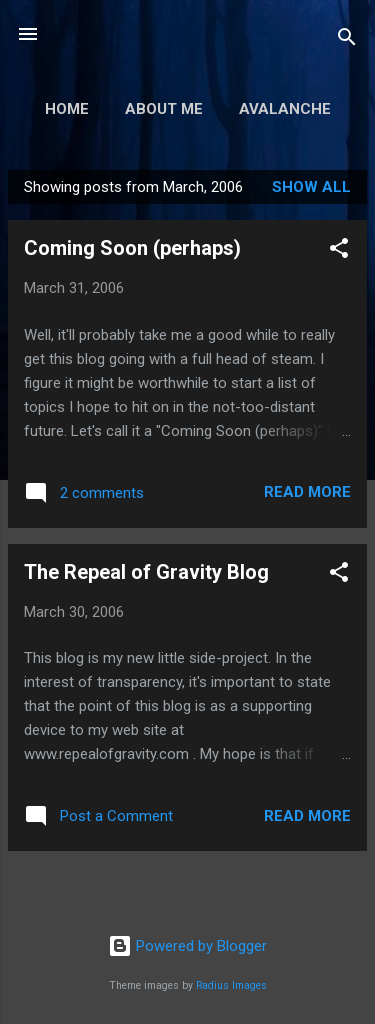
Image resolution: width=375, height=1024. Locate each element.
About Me (164, 109)
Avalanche (285, 109)
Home (67, 109)
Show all (311, 187)
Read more (307, 492)
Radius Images (231, 985)
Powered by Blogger (187, 946)
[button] (339, 251)
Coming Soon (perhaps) (132, 248)
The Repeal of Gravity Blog (146, 572)
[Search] (347, 40)
